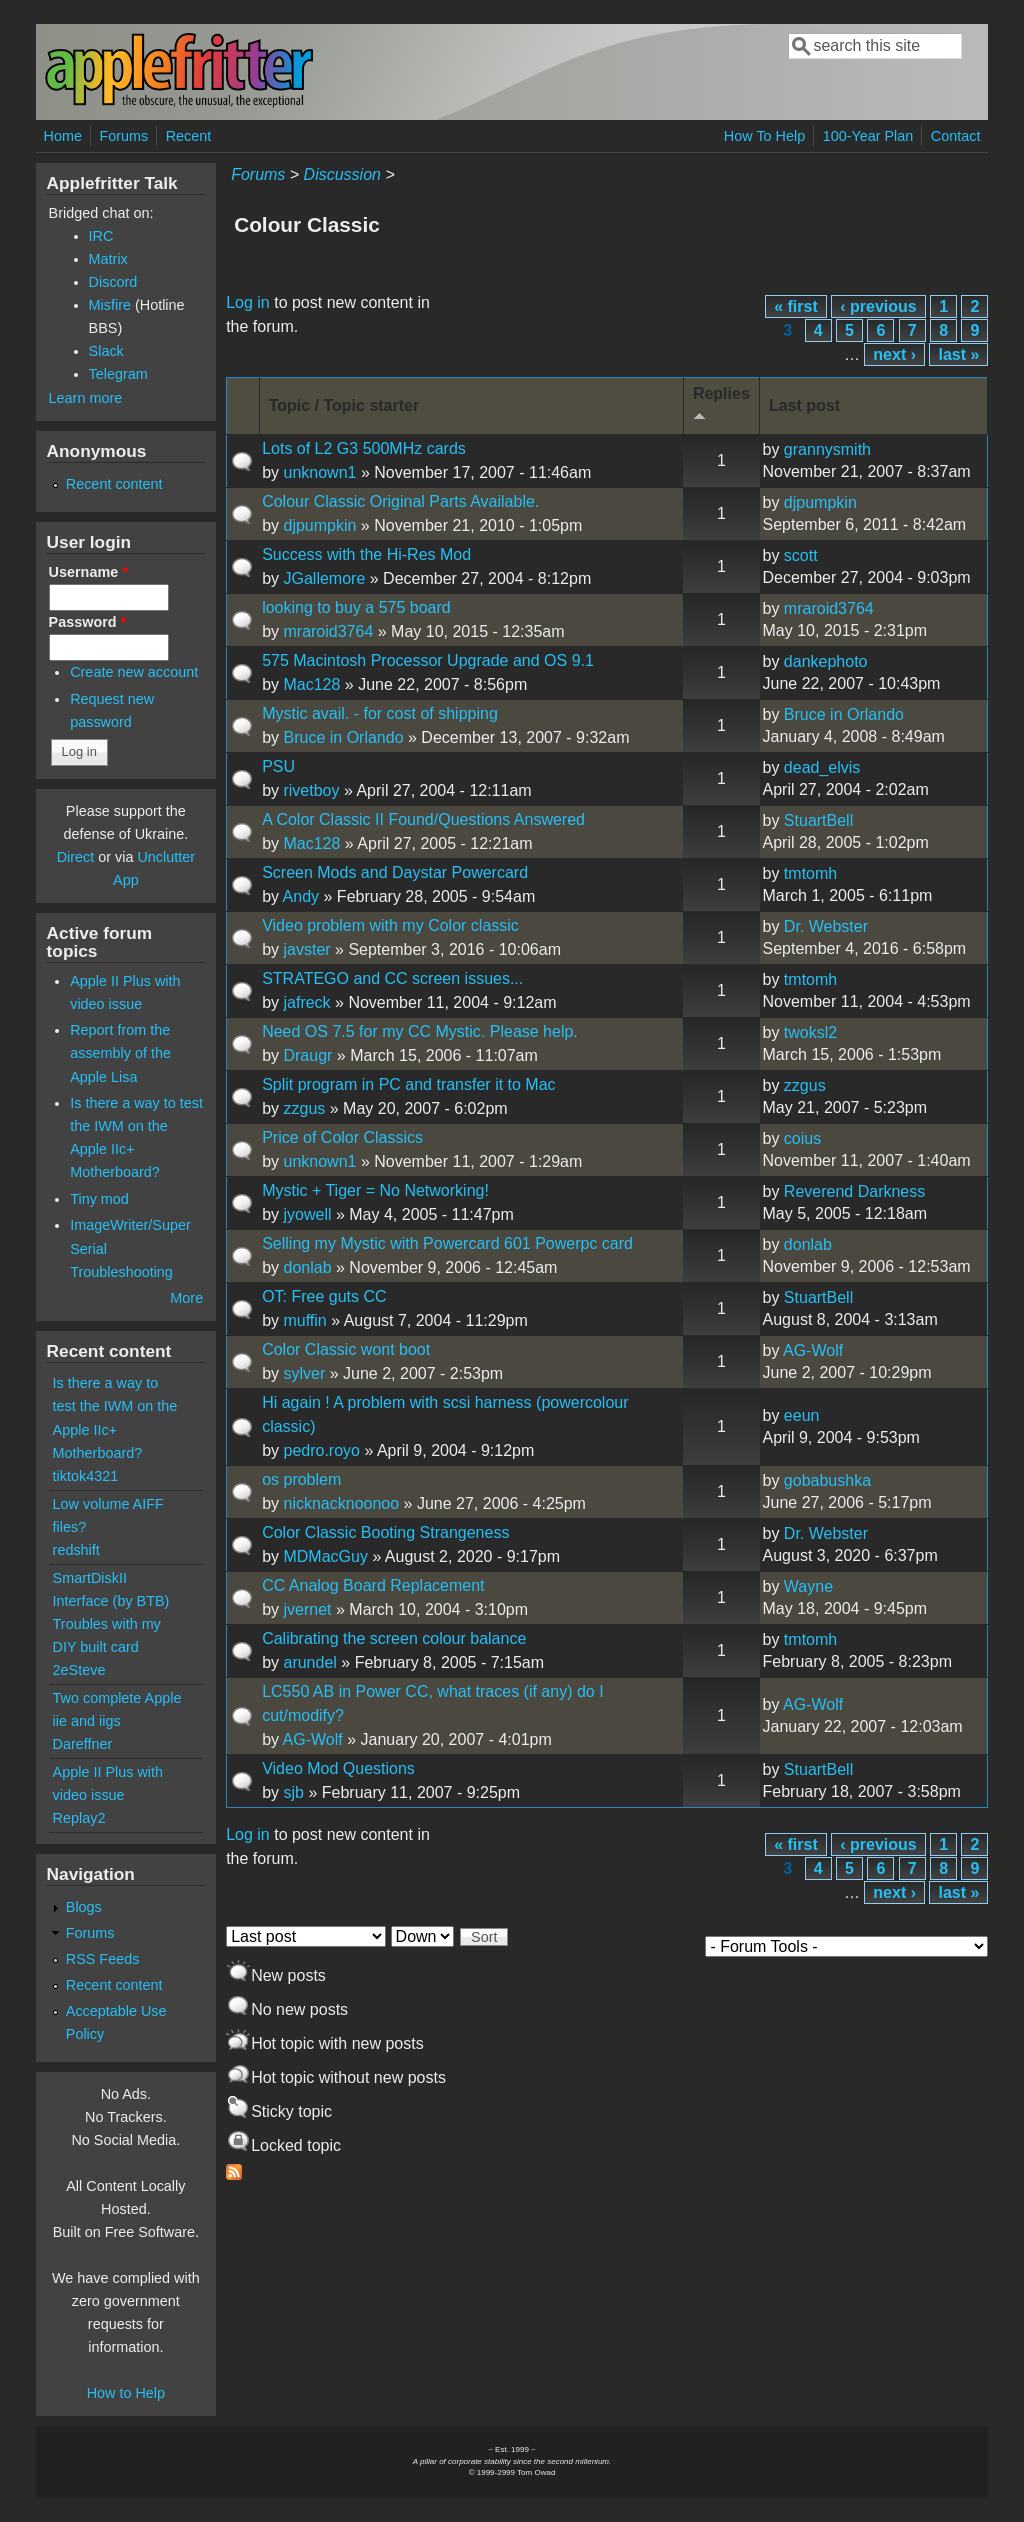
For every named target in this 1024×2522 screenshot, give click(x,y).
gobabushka (827, 1480)
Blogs (84, 1907)
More (186, 1298)
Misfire (110, 305)
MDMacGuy (325, 1556)
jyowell (307, 1214)
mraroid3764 (328, 631)
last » (958, 354)
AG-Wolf (813, 1350)
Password (88, 622)
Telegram (118, 374)
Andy (301, 896)
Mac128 (311, 684)
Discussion (342, 174)
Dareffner (83, 1744)
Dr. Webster (826, 926)
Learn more (86, 398)
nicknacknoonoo (341, 1503)
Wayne (808, 1586)
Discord (113, 282)
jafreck (306, 1002)
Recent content (114, 484)
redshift (76, 1550)
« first (796, 306)
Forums (123, 136)
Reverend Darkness (854, 1191)
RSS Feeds (103, 1959)
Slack (106, 351)
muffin (304, 1320)
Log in (248, 302)
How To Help (764, 136)
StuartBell (818, 820)
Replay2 (79, 1818)
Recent (189, 136)
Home (63, 136)
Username (88, 572)
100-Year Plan (868, 136)
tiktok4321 (86, 1476)
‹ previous (878, 306)
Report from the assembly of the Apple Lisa (120, 1053)
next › (894, 354)
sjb (293, 1792)
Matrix (108, 259)
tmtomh (810, 873)
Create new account (134, 672)
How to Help (126, 2393)
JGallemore (324, 578)
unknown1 (319, 472)
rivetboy (311, 790)
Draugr (307, 1055)
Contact (956, 136)
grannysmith (827, 449)
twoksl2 (810, 1032)
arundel (309, 1662)
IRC (101, 236)
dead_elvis (822, 767)
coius (802, 1138)
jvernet (307, 1609)
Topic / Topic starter (344, 405)
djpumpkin (319, 525)
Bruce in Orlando (343, 737)
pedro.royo (321, 1450)
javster (306, 949)
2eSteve (79, 1670)
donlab (307, 1267)
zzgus (304, 1108)
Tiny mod (99, 1199)
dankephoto (826, 661)
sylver (304, 1373)
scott (801, 555)
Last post (804, 405)
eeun (802, 1415)
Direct (76, 857)
